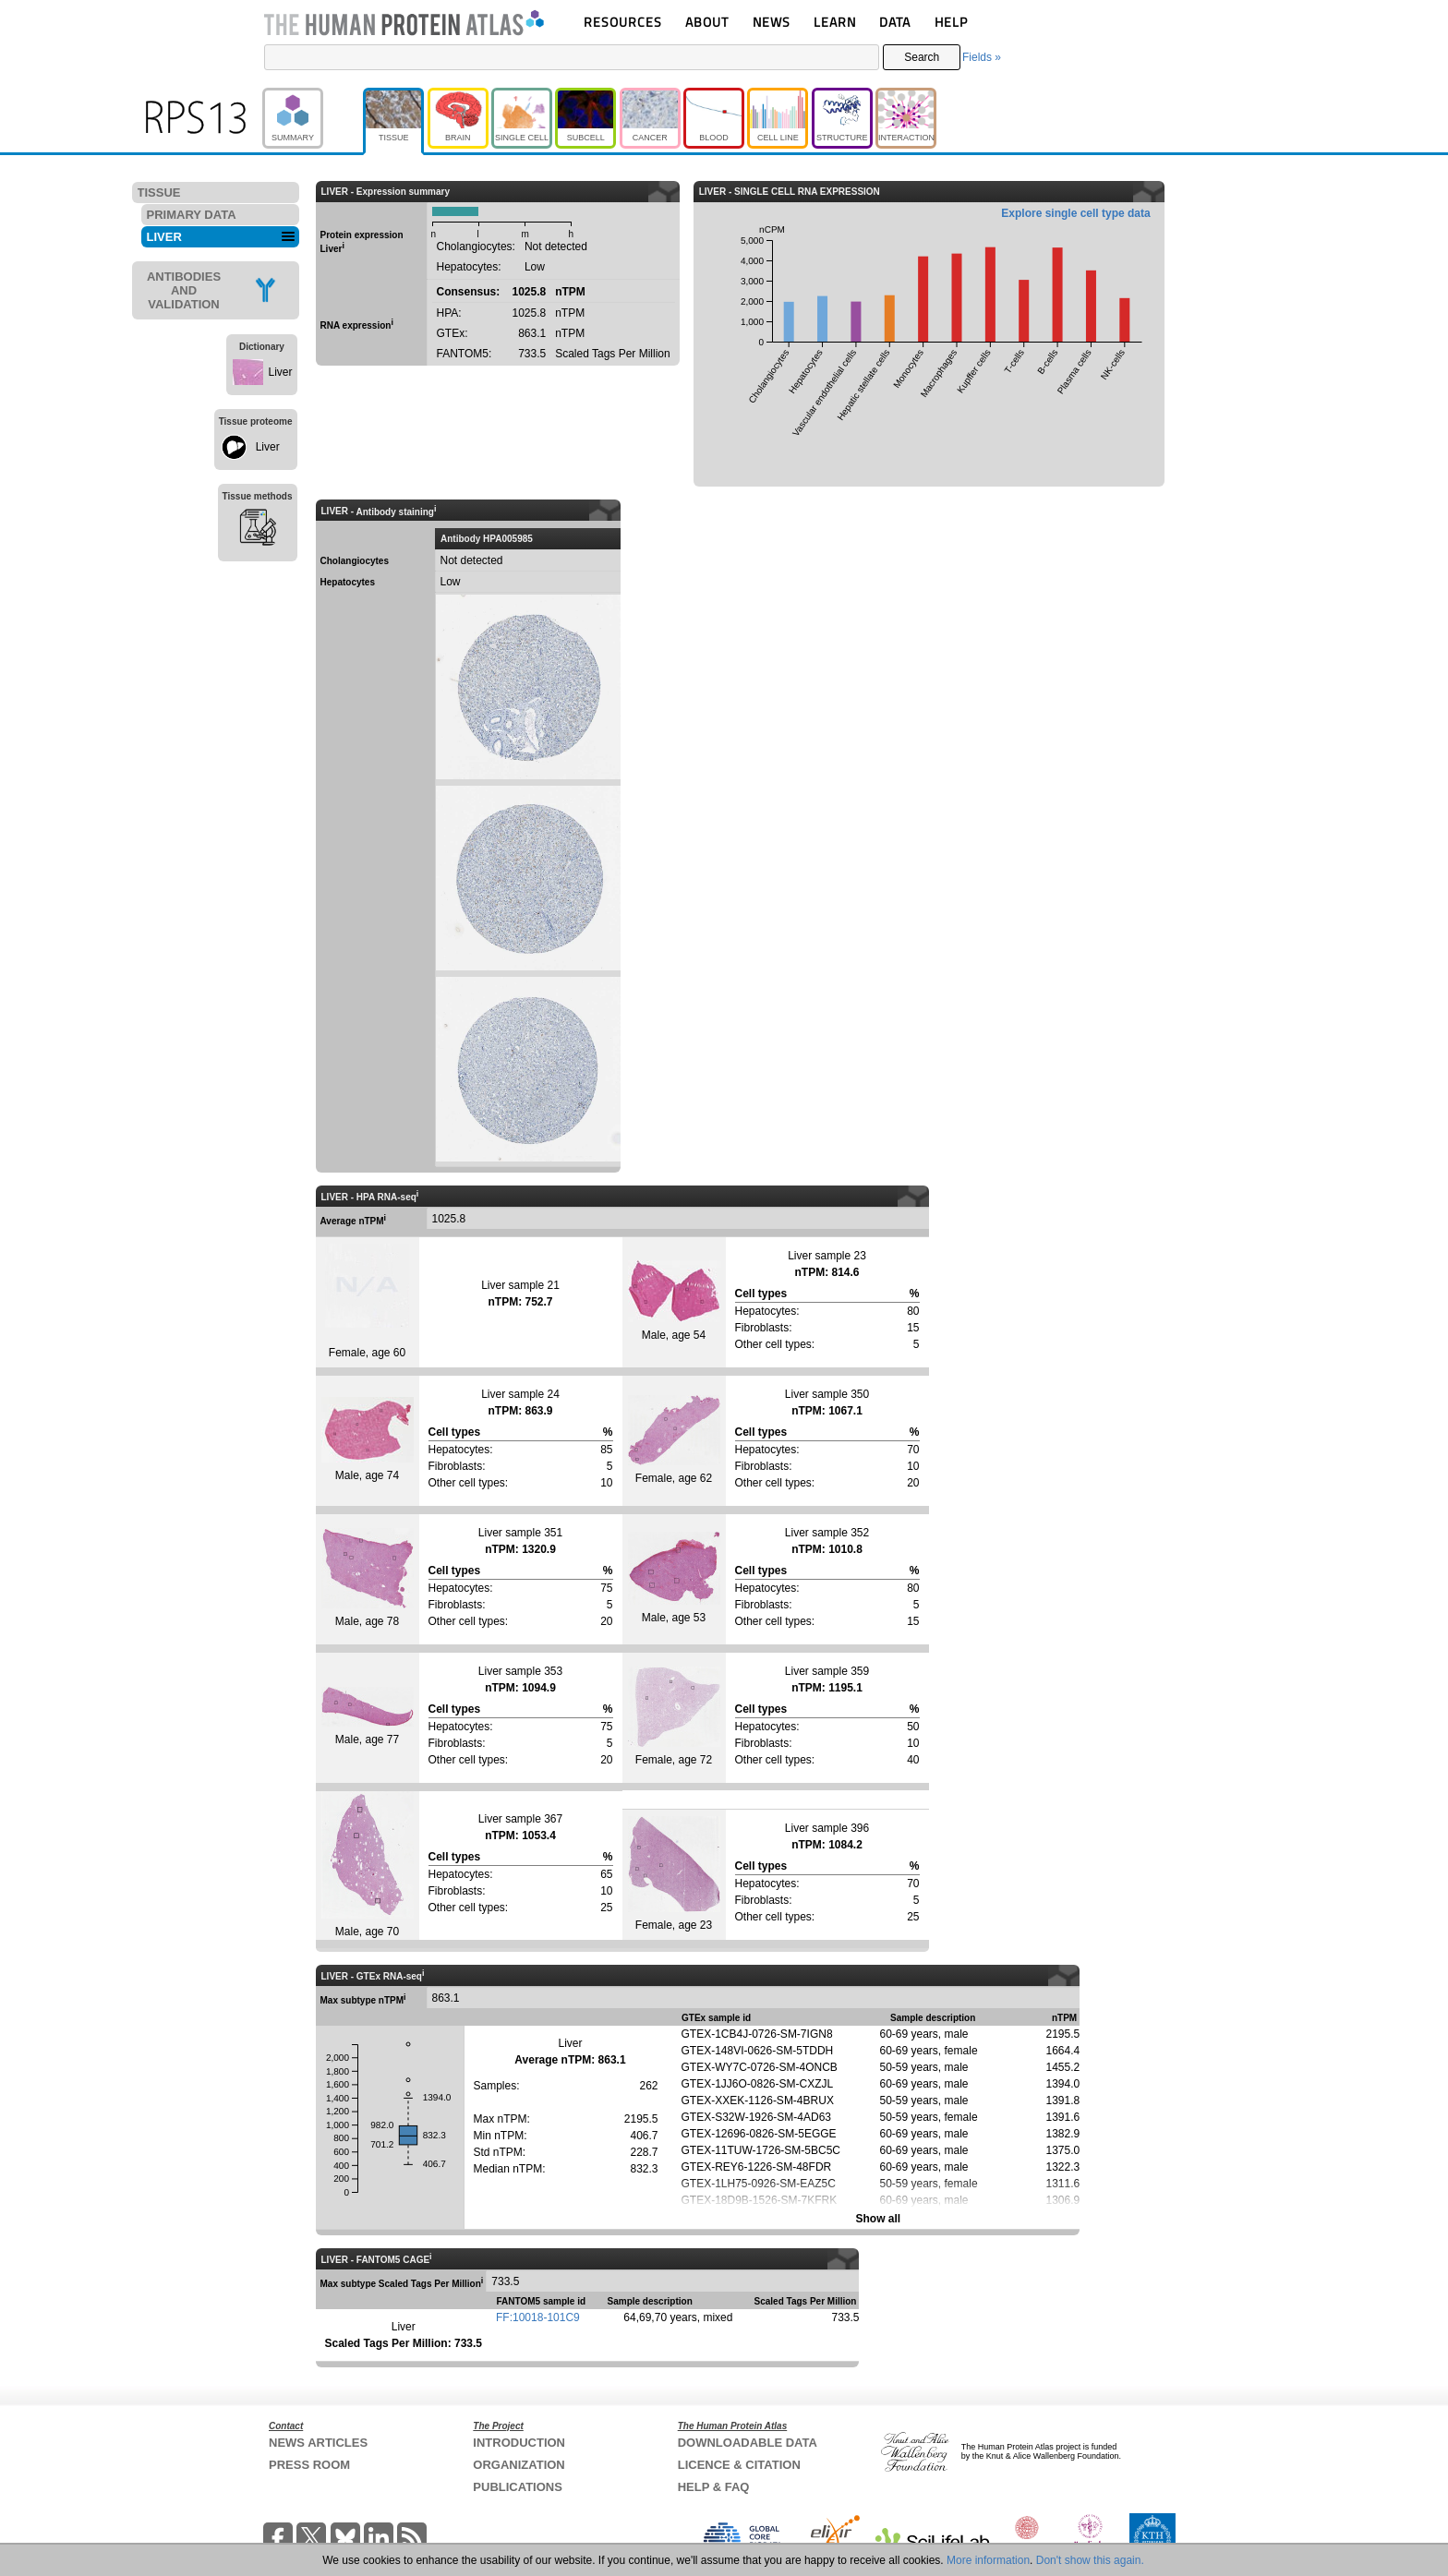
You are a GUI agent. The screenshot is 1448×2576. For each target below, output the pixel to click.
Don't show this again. (1090, 2560)
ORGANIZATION (518, 2465)
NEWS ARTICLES (318, 2443)
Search (921, 57)
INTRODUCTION (519, 2443)
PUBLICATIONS (517, 2487)
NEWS (771, 21)
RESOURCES (623, 21)
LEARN (835, 21)
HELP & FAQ (714, 2487)
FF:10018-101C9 (538, 2317)
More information (988, 2560)
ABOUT (707, 21)
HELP (951, 21)
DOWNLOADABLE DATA (747, 2443)
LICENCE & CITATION (739, 2465)
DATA (895, 21)
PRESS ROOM (309, 2465)
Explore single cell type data (1075, 213)
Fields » (981, 57)
